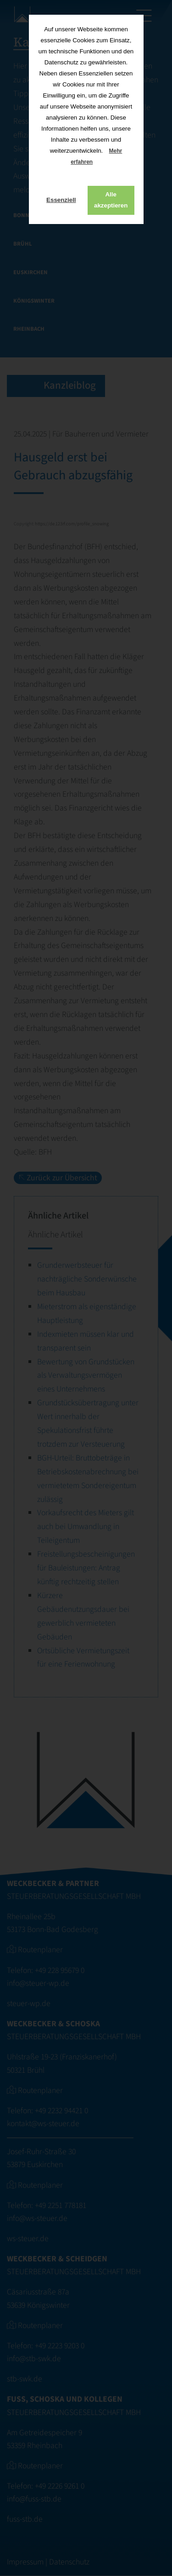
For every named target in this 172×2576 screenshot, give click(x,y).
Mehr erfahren (96, 156)
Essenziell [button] (61, 199)
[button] (100, 162)
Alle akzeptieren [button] (111, 200)
